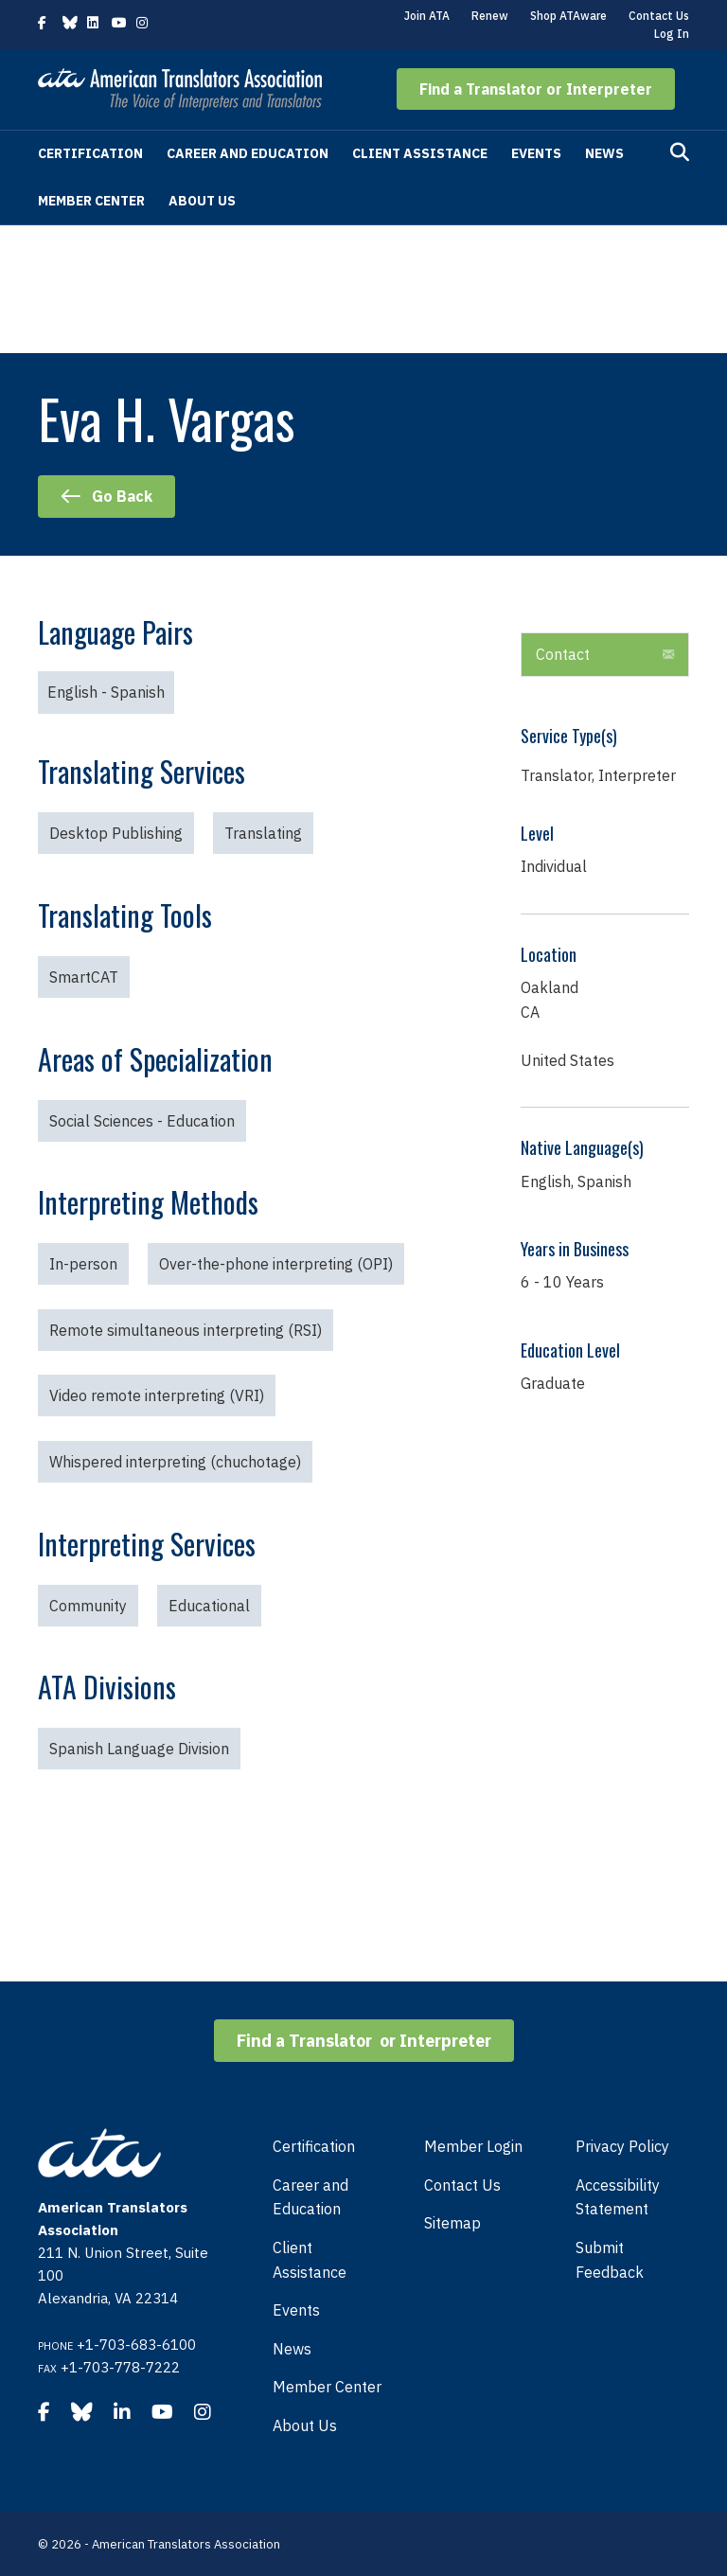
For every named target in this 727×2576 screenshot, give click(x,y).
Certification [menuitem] (314, 2146)
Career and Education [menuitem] (310, 2197)
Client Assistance (420, 153)
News (604, 153)
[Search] (679, 152)
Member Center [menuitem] (327, 2386)
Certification (90, 153)
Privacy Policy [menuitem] (622, 2146)
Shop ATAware (568, 16)
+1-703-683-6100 (136, 2345)
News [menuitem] (292, 2348)
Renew (489, 16)
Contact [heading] (563, 654)
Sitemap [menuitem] (452, 2222)
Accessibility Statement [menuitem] (618, 2197)
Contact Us (659, 16)
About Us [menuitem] (305, 2425)
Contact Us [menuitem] (462, 2185)
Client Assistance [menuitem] (309, 2260)
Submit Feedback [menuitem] (610, 2260)
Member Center (91, 200)
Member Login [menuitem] (473, 2146)
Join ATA (427, 16)
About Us (202, 200)
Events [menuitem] (296, 2310)
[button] (536, 89)
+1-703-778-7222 (120, 2367)
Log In (671, 34)
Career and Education (247, 153)
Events (536, 153)
